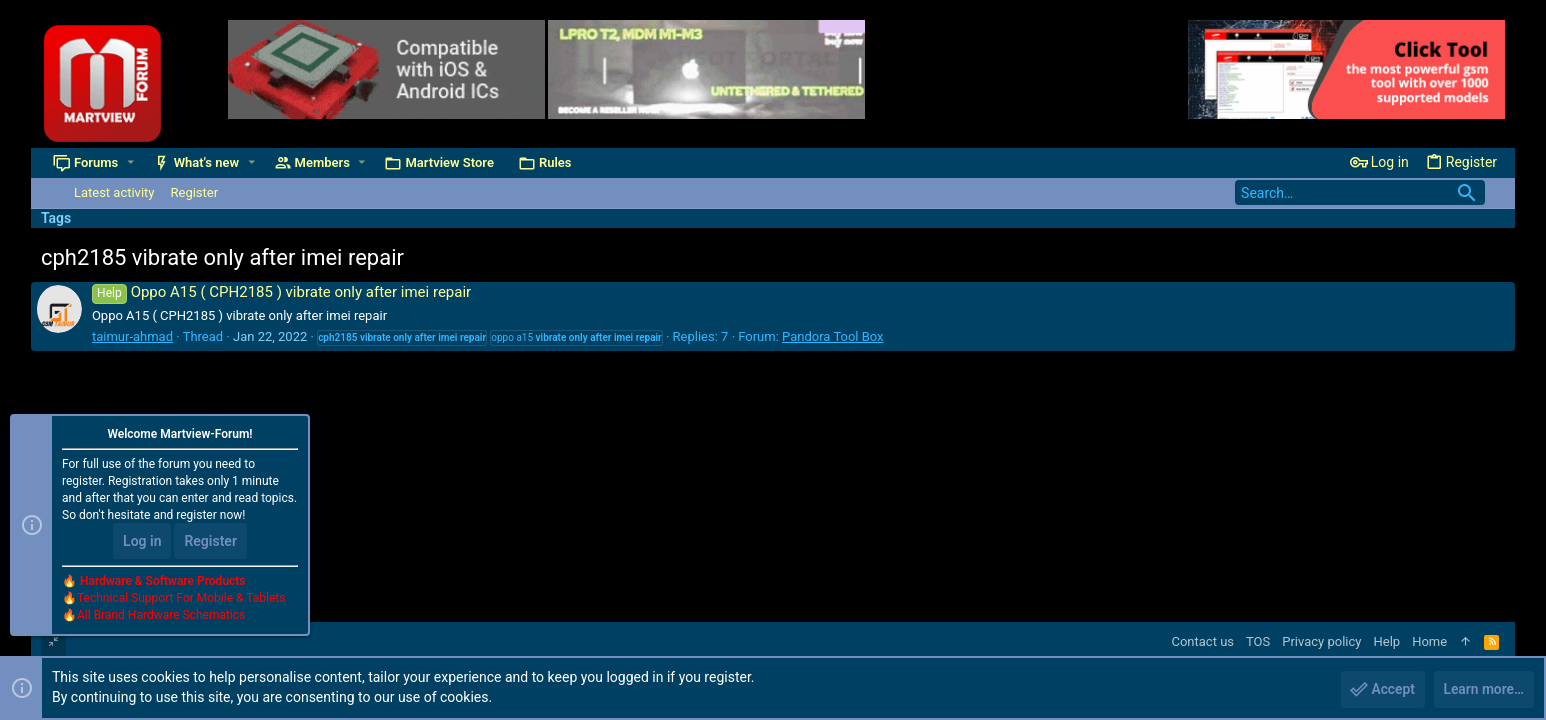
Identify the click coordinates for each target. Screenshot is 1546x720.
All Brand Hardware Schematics (161, 616)
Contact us (1202, 641)
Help (1386, 641)
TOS (1258, 641)
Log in (142, 542)
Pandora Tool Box (833, 336)
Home (1429, 641)
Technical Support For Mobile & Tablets (181, 599)
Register (210, 542)
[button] (130, 162)
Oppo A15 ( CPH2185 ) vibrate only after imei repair (281, 292)
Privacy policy (1321, 641)
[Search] (1360, 192)
